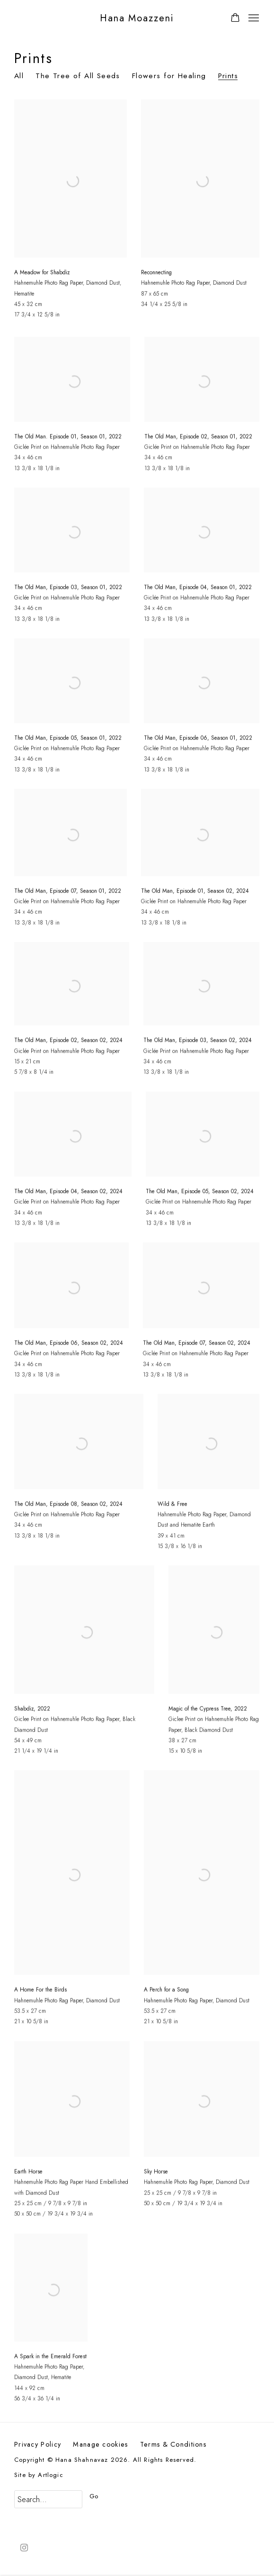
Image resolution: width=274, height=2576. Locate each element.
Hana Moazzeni (137, 18)
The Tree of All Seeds (77, 76)
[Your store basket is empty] (235, 18)
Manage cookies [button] (100, 2444)
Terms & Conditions (173, 2444)
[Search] (48, 2499)
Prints (33, 58)
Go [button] (93, 2496)
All (19, 76)
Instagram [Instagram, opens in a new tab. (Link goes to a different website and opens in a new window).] (24, 2548)
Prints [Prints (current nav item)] (228, 76)
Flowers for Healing (169, 76)
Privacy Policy (37, 2444)
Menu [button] (253, 18)
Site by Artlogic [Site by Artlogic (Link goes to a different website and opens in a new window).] (38, 2474)
